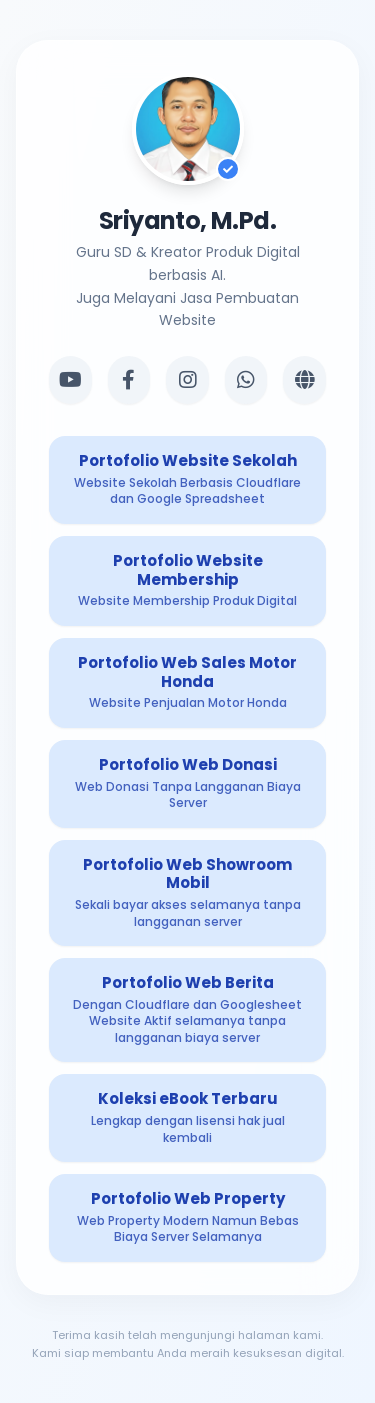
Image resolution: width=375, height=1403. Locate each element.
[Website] (304, 380)
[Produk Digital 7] (187, 1118)
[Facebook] (129, 380)
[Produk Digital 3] (187, 683)
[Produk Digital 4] (187, 784)
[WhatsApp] (246, 380)
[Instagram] (187, 380)
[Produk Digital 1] (187, 480)
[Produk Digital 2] (187, 581)
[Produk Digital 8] (187, 1218)
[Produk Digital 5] (187, 893)
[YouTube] (70, 380)
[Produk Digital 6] (187, 1010)
